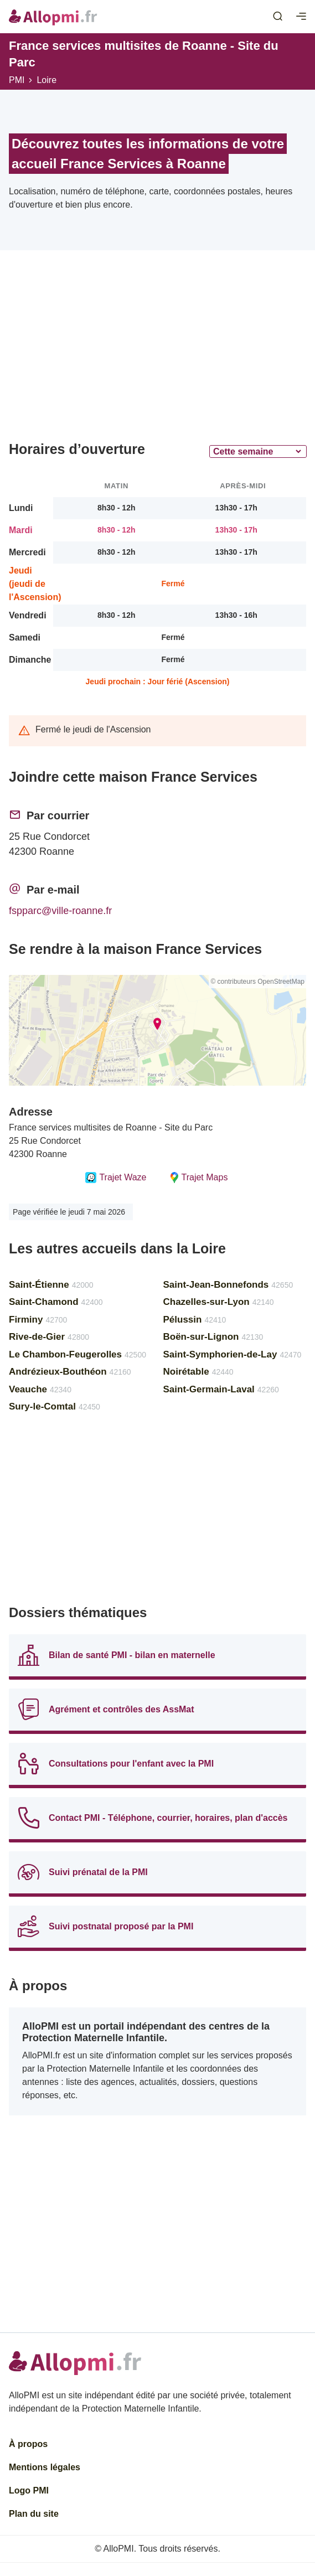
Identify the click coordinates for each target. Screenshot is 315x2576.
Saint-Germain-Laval (221, 1389)
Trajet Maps (198, 1177)
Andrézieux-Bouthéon (70, 1371)
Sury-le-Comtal (54, 1406)
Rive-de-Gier (49, 1336)
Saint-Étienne (51, 1284)
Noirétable (198, 1371)
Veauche (40, 1389)
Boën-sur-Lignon (213, 1336)
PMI (16, 80)
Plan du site (34, 2513)
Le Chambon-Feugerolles (77, 1354)
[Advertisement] (157, 349)
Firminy (38, 1319)
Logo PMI (29, 2490)
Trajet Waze (115, 1177)
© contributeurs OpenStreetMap (257, 981)
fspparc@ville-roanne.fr (60, 910)
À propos (28, 2444)
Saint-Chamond (56, 1302)
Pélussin (194, 1319)
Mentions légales (44, 2467)
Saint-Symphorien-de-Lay (232, 1354)
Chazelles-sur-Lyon (218, 1302)
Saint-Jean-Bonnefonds (228, 1284)
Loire (46, 80)
